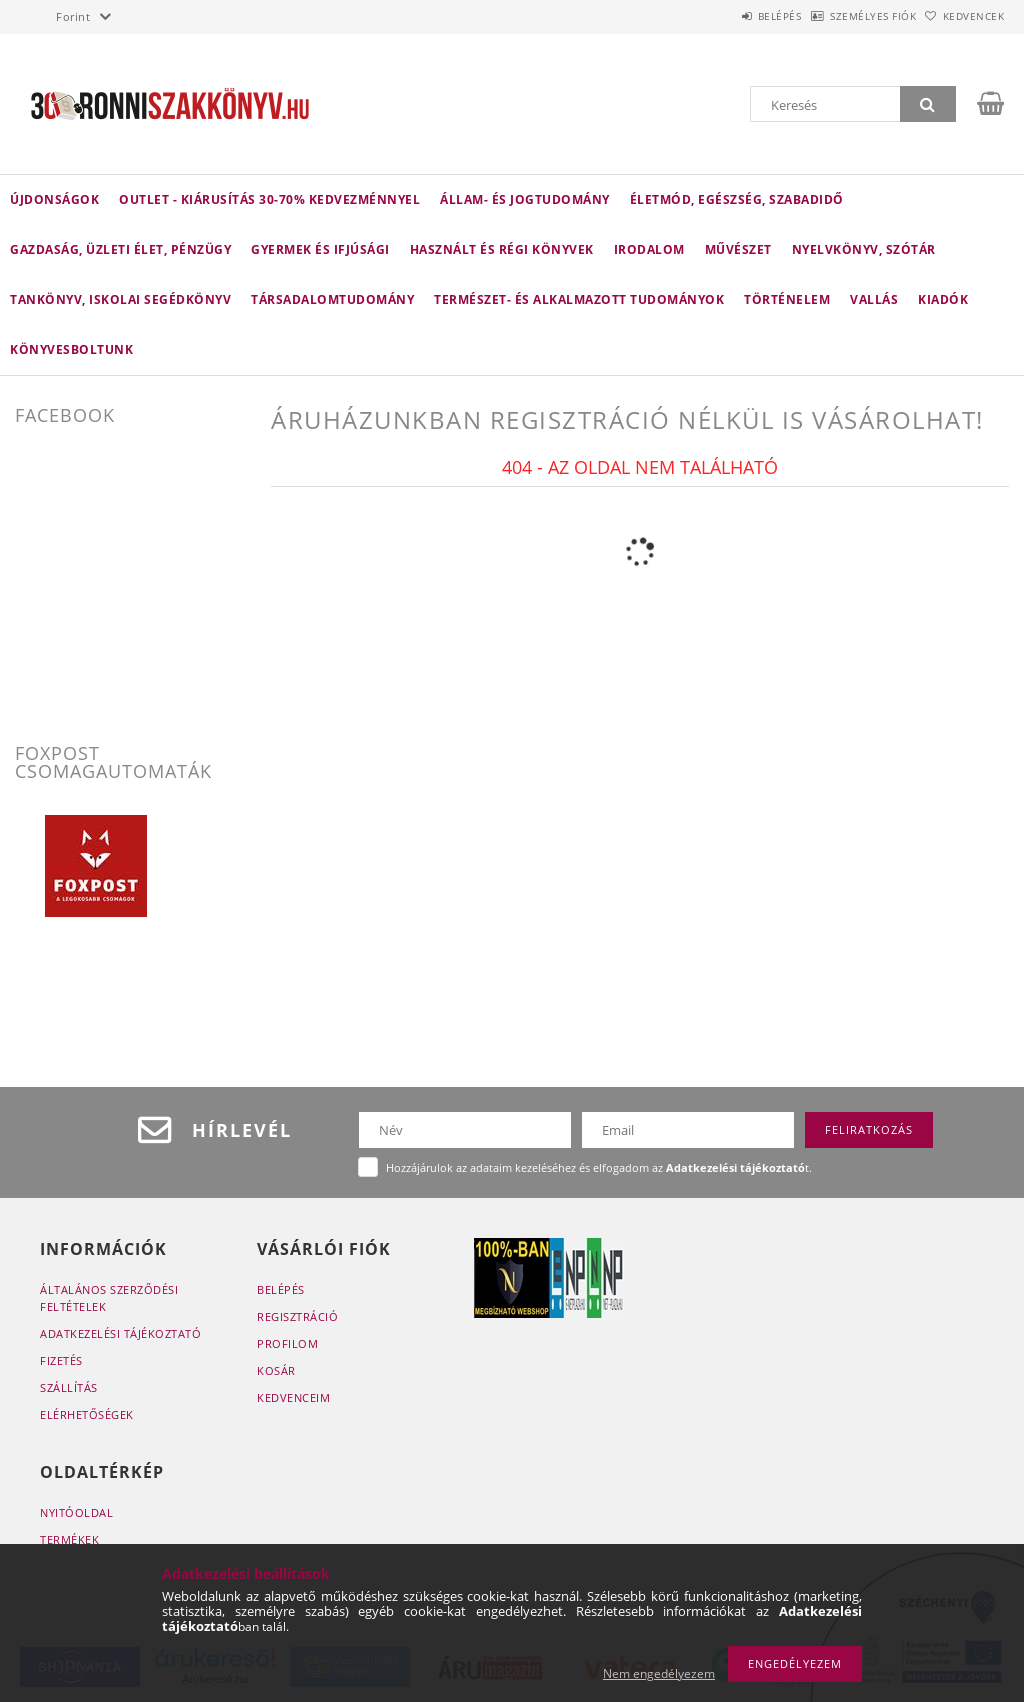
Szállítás (69, 1387)
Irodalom (649, 249)
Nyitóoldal (76, 1512)
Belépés (728, 16)
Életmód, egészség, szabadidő (737, 199)
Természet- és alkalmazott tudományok (579, 299)
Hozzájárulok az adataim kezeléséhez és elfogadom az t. (599, 1167)
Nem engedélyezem (659, 1673)
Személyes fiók (842, 16)
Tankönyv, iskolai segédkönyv (120, 299)
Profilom (287, 1343)
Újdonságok (54, 199)
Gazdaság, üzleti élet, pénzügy (120, 249)
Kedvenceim (293, 1397)
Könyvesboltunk (71, 349)
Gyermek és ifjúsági (320, 249)
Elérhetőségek (87, 1414)
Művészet (738, 249)
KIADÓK (943, 299)
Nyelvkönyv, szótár (864, 249)
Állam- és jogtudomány (525, 199)
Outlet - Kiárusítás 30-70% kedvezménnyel (269, 199)
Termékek (69, 1539)
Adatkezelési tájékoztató (120, 1333)
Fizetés (61, 1360)
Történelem (787, 299)
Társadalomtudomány (332, 299)
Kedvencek (963, 16)
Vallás (874, 299)
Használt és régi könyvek (502, 249)
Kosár (276, 1370)
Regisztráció (297, 1316)
